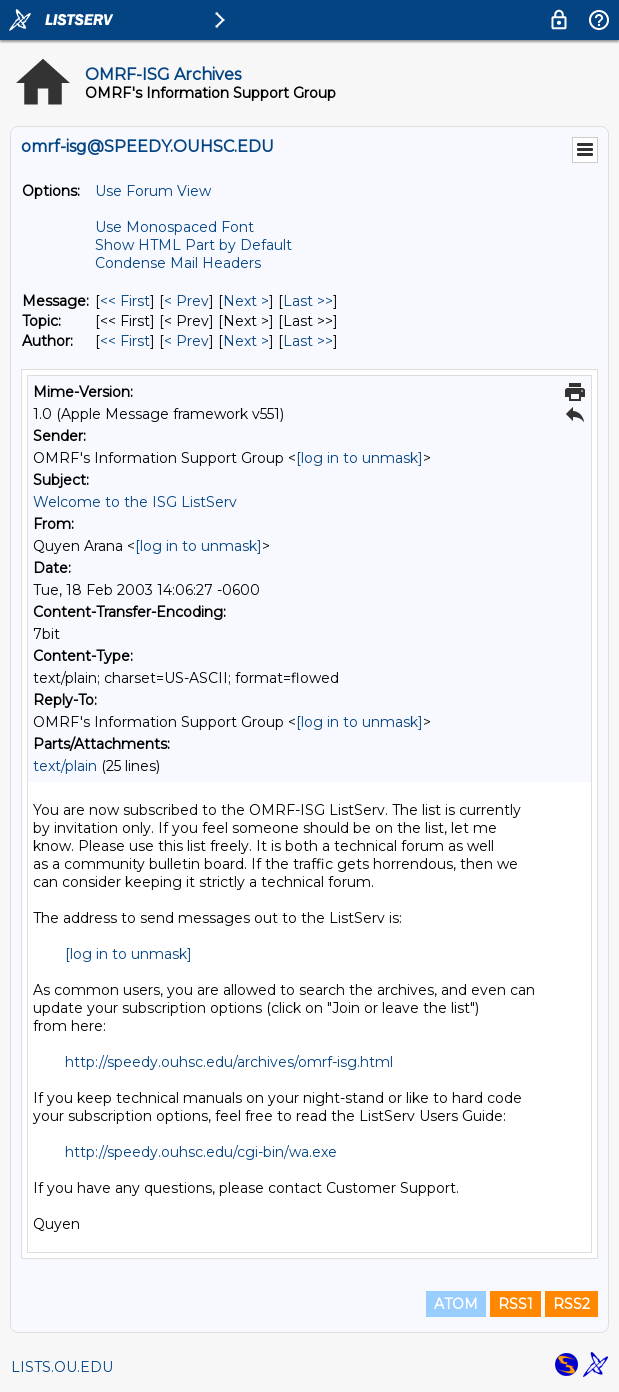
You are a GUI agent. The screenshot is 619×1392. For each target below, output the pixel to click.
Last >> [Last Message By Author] (308, 341)
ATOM (456, 1304)
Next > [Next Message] (246, 301)
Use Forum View (153, 191)
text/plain (65, 766)
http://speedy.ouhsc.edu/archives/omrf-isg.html (229, 1062)
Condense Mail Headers (178, 263)
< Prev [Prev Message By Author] (186, 341)
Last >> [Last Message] (308, 301)
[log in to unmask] (359, 458)
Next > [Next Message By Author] (246, 341)
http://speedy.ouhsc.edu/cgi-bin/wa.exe (201, 1152)
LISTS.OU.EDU (62, 1367)
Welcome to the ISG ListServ (135, 502)
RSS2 (571, 1304)
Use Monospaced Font (174, 227)
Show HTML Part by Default (193, 245)
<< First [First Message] (125, 301)
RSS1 (515, 1304)
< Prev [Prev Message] (186, 301)
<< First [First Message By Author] (125, 341)
